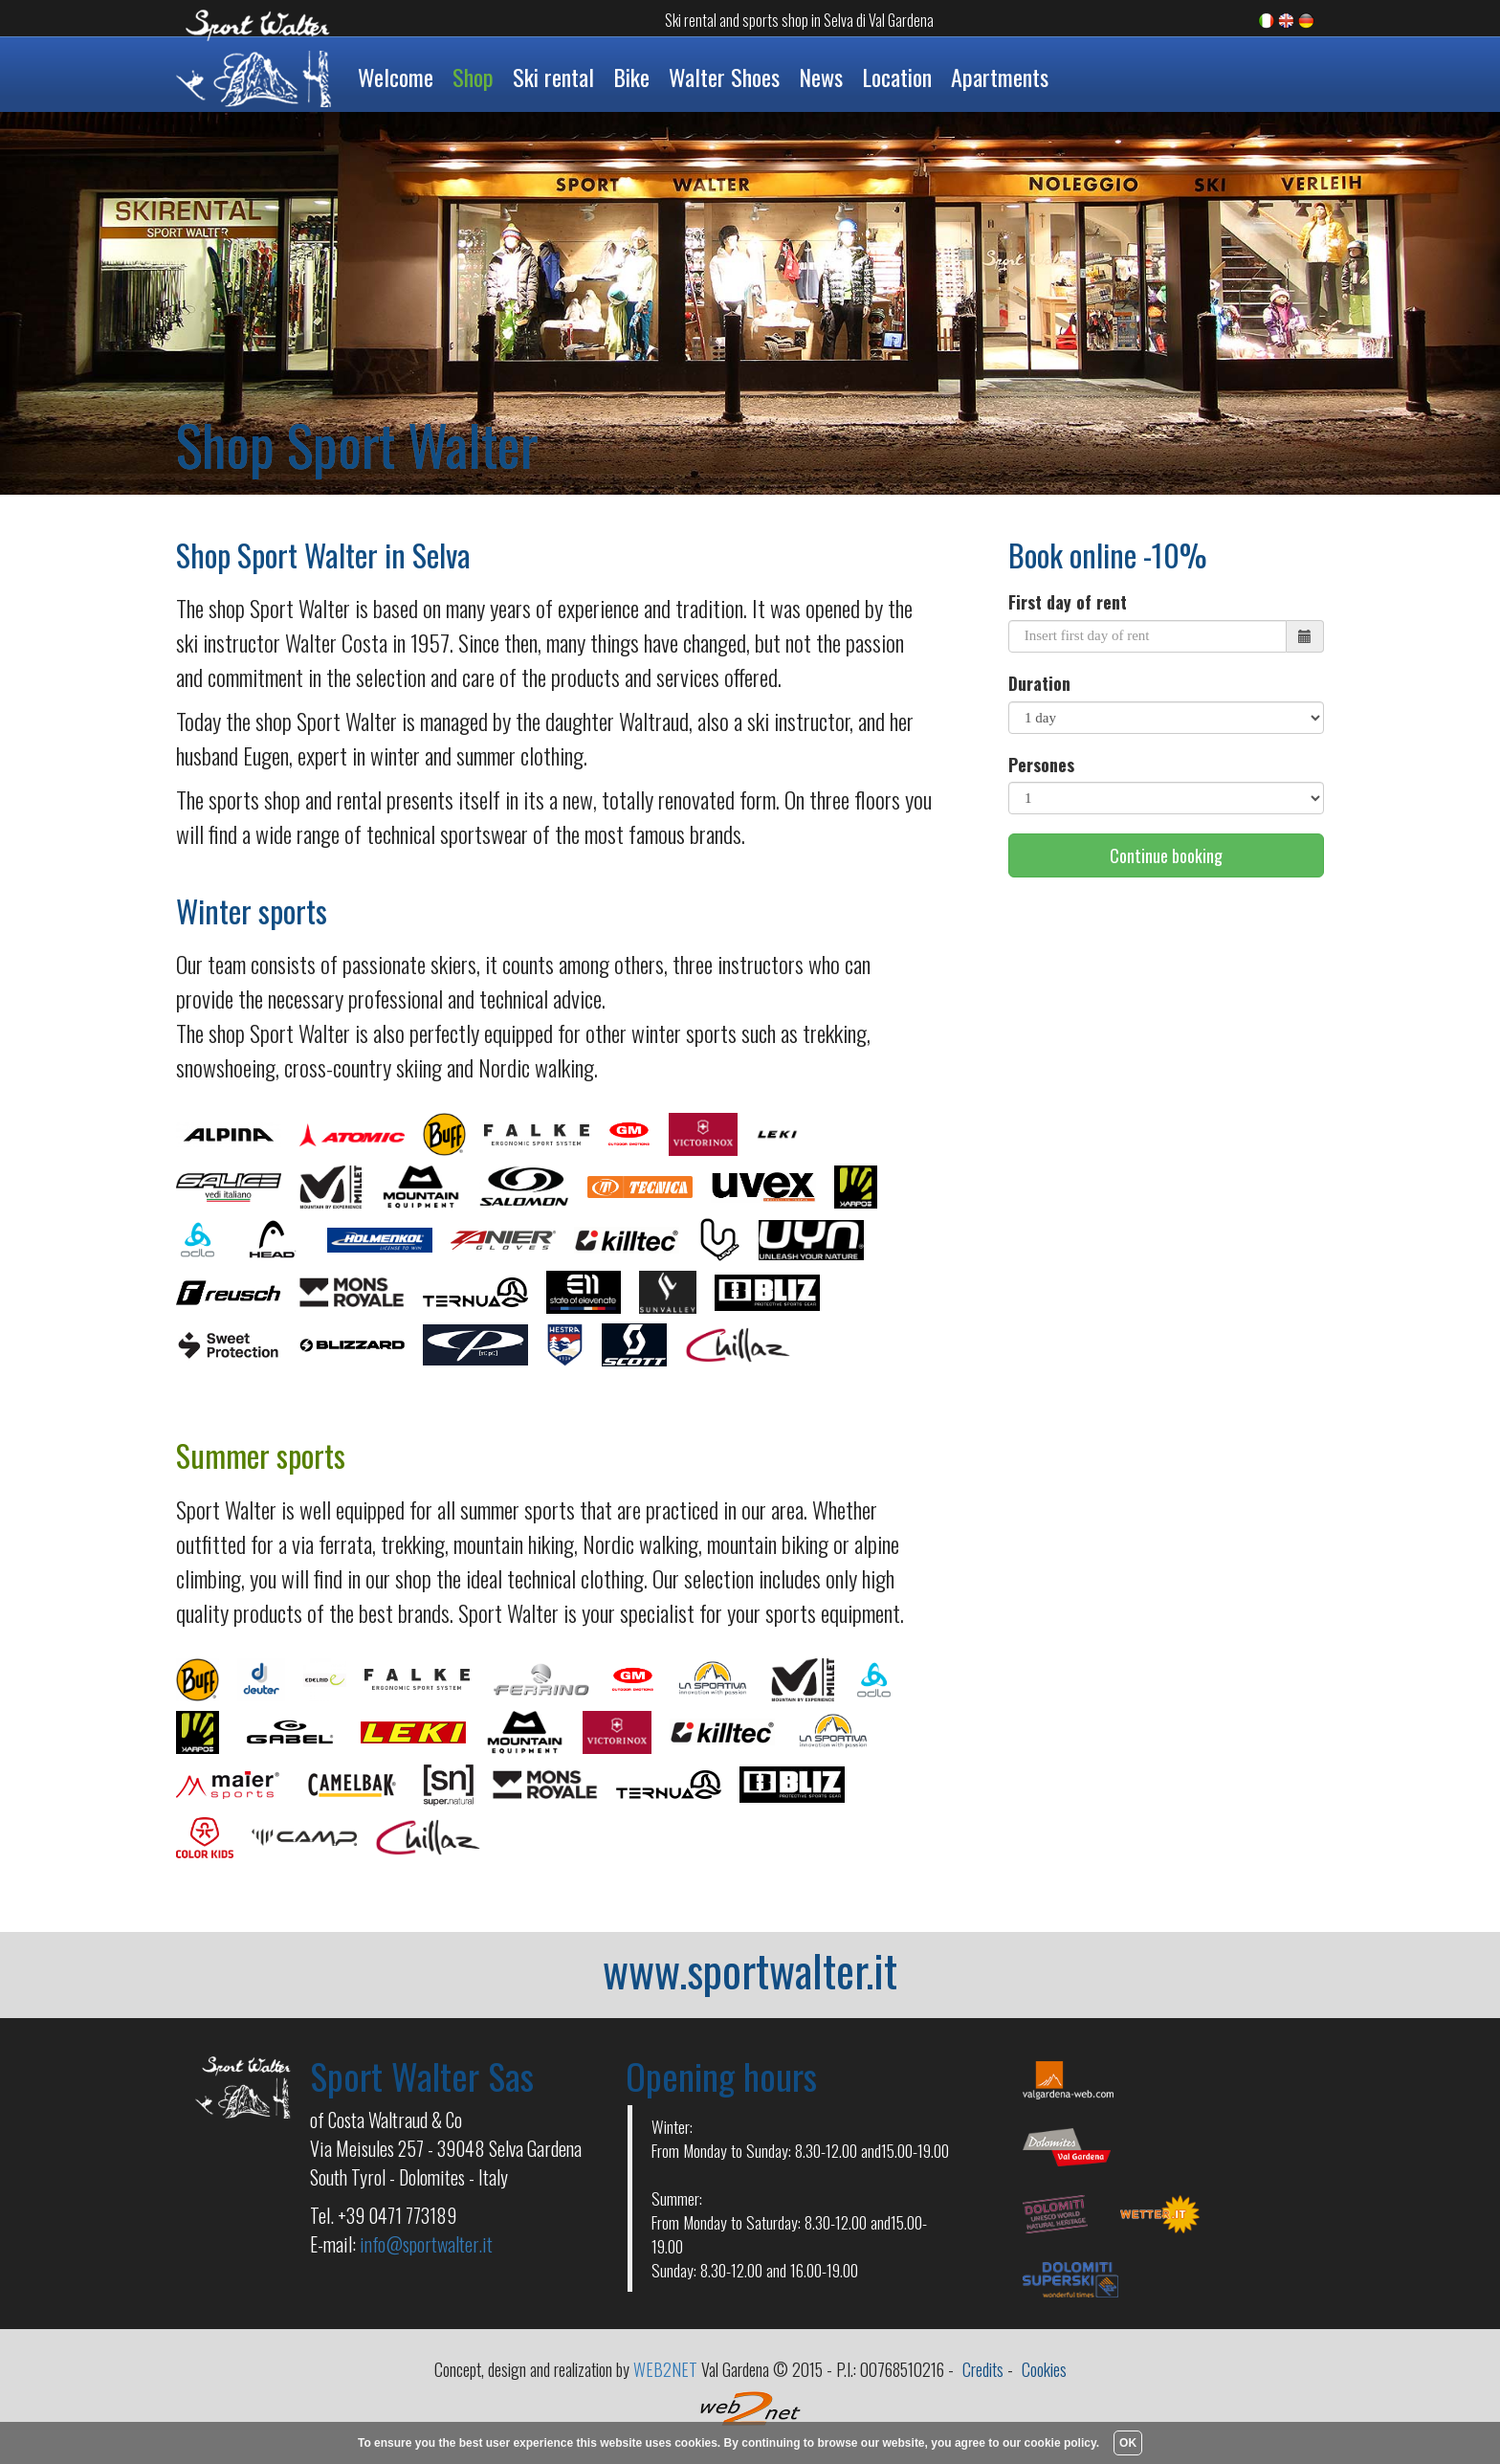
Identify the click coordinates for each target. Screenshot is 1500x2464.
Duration (1039, 684)
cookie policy (1060, 2443)
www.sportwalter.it (750, 1969)
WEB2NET (665, 2369)
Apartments (999, 76)
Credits (983, 2369)
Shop (473, 76)
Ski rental (553, 76)
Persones (1041, 765)
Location (897, 76)
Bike (631, 76)
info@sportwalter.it (426, 2244)
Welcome (395, 76)
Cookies (1044, 2369)
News (821, 76)
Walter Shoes (724, 76)
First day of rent (1067, 602)
